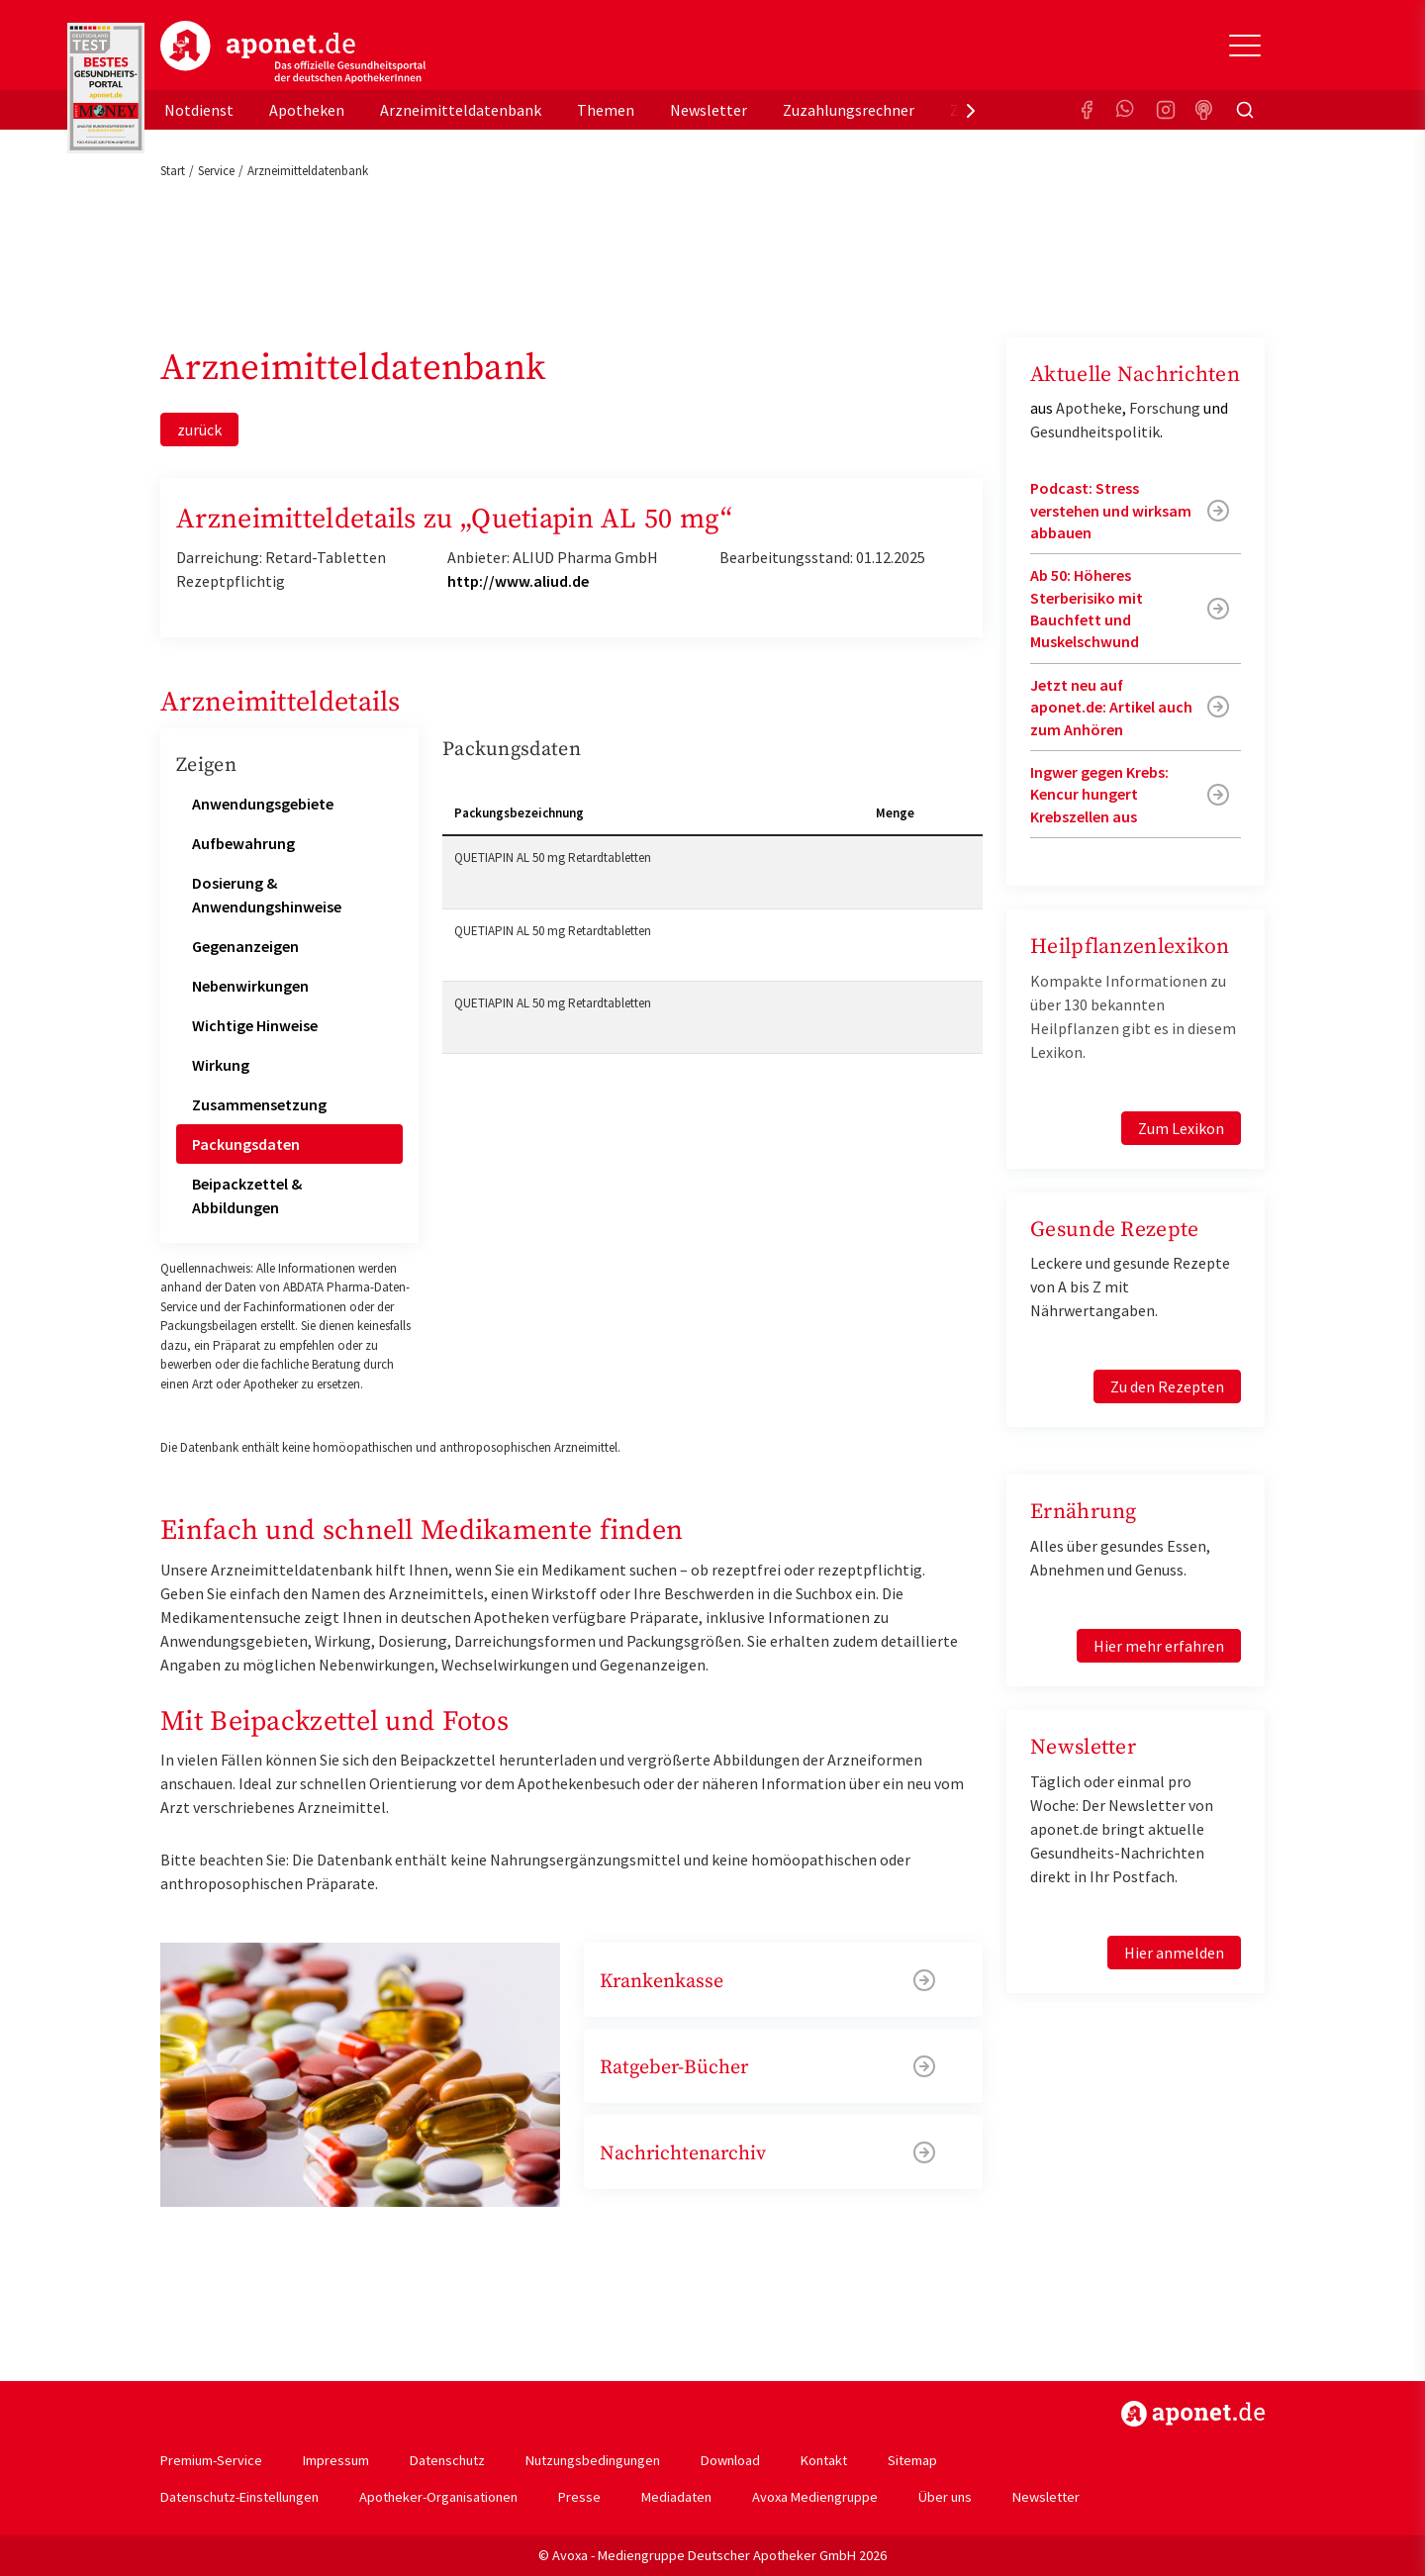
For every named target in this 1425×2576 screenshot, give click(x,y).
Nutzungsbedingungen (592, 2460)
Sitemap (912, 2460)
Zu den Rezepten (1167, 1386)
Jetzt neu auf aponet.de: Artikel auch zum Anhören (1111, 707)
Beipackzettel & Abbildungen (247, 1195)
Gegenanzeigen (245, 946)
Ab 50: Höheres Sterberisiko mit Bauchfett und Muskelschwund (1086, 608)
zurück (199, 429)
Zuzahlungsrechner (848, 110)
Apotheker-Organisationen (438, 2497)
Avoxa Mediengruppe (815, 2497)
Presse (579, 2497)
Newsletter (708, 110)
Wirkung (220, 1065)
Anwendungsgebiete (262, 803)
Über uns (945, 2497)
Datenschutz (447, 2460)
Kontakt (824, 2460)
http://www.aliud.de (518, 581)
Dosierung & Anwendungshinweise (266, 894)
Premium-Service (211, 2460)
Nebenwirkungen (250, 986)
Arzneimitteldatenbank (460, 110)
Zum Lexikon (1181, 1128)
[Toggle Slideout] (1245, 45)
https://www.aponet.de (1193, 2414)
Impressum (336, 2460)
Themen (605, 110)
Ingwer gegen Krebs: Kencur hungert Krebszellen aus (1099, 794)
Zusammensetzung (259, 1104)
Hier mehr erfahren (1158, 1646)
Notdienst (199, 110)
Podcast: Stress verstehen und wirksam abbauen (1110, 510)
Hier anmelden (1174, 1952)
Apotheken (306, 110)
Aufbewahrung (243, 843)
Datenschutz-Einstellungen (239, 2497)
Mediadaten (676, 2497)
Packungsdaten (246, 1144)
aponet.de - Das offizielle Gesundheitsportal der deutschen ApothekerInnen (293, 52)
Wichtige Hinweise (255, 1025)
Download (730, 2460)
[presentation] (971, 110)
